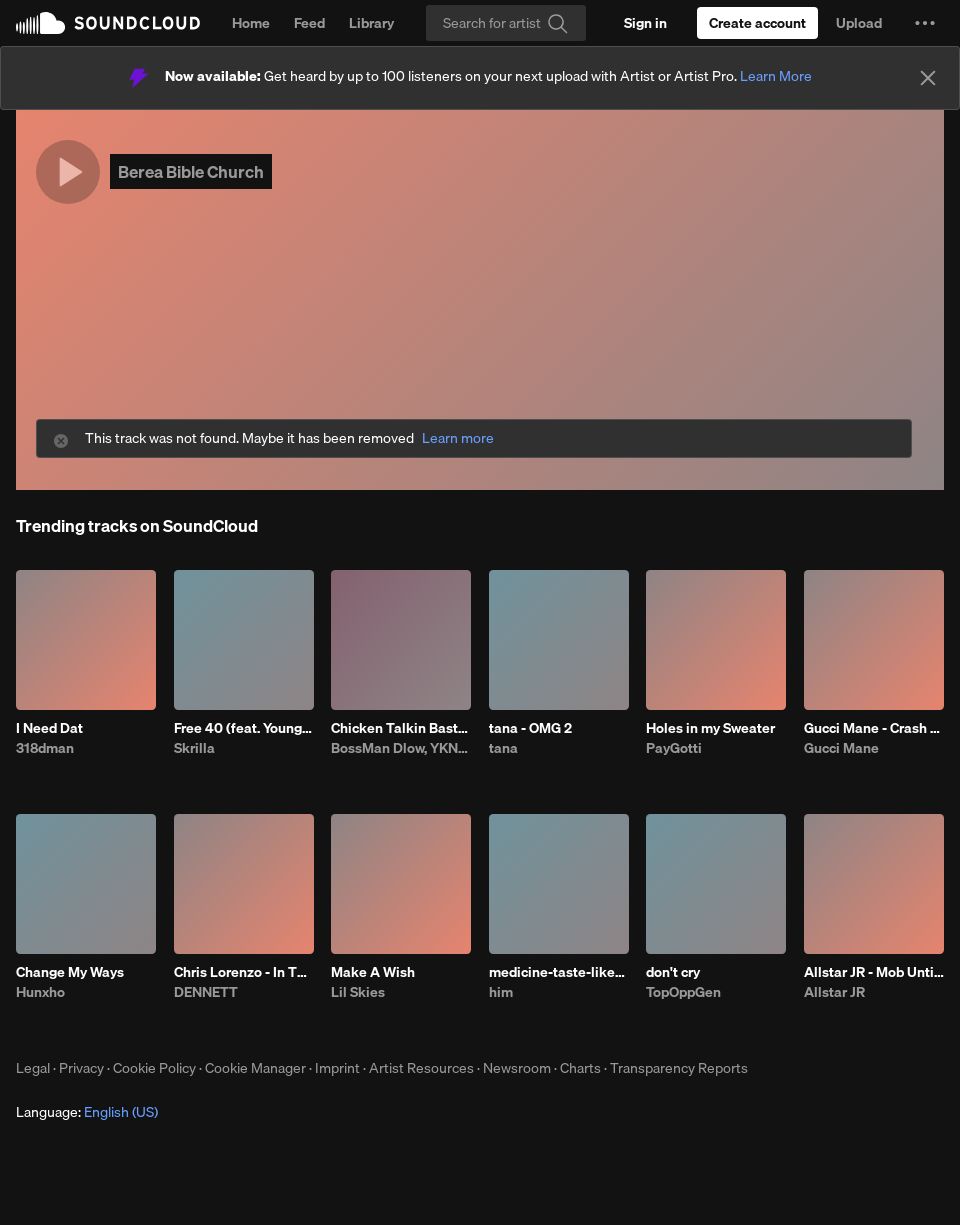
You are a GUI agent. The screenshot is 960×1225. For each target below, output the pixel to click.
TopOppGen (683, 992)
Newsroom (517, 1068)
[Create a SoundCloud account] (757, 23)
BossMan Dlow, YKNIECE (401, 748)
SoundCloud (108, 23)
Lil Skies (358, 992)
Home (251, 23)
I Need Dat (49, 728)
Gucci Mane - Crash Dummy (874, 728)
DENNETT (206, 992)
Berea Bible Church (191, 171)
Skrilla (194, 748)
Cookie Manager (255, 1068)
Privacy (81, 1068)
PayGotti (674, 748)
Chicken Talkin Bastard (401, 728)
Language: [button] (87, 1112)
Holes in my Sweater (710, 728)
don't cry (673, 972)
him (501, 992)
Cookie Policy (154, 1068)
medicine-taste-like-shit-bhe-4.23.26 (559, 972)
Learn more (458, 438)
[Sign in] (645, 23)
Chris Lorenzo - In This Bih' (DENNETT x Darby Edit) (244, 972)
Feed (309, 23)
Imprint (337, 1068)
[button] (925, 23)
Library (371, 23)
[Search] (506, 23)
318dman (45, 748)
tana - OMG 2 (530, 728)
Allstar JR (834, 992)
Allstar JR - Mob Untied (874, 972)
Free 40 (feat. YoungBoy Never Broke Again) (244, 728)
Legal (33, 1068)
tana (503, 748)
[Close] (928, 78)
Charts (580, 1068)
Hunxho (40, 992)
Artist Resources (421, 1068)
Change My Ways (70, 972)
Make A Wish (373, 972)
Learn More (776, 76)
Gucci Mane (841, 748)
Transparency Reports (679, 1068)
